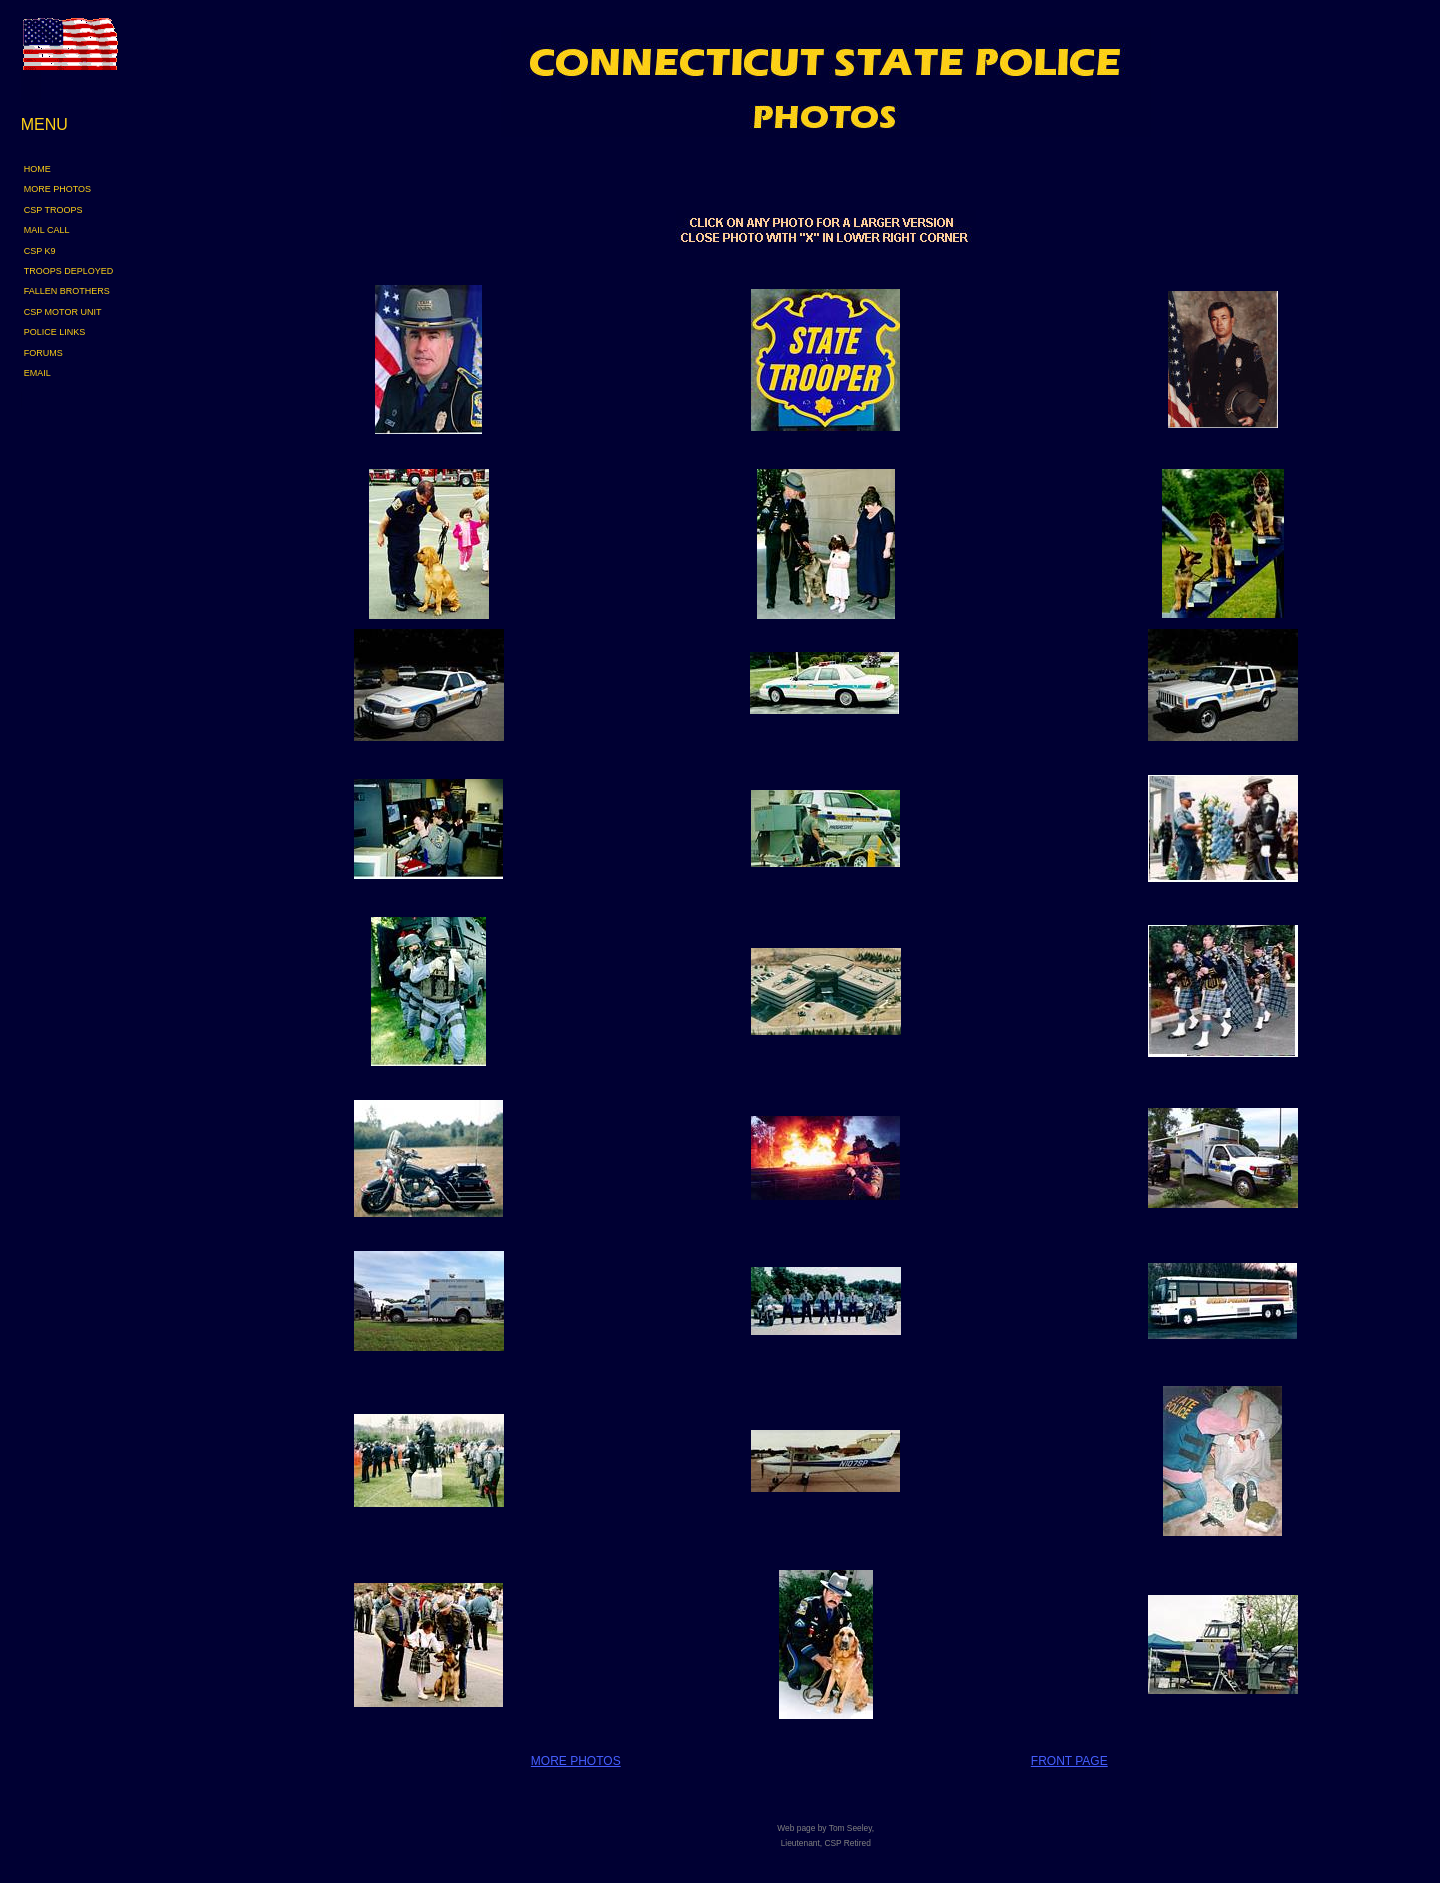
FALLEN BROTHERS (67, 291)
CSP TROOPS (53, 210)
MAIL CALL (47, 230)
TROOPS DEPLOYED (69, 271)
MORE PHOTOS (57, 189)
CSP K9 (40, 251)
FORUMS (43, 353)
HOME (37, 169)
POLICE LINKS (55, 332)
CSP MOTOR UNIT (63, 312)
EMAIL (37, 373)
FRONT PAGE (1069, 1761)
